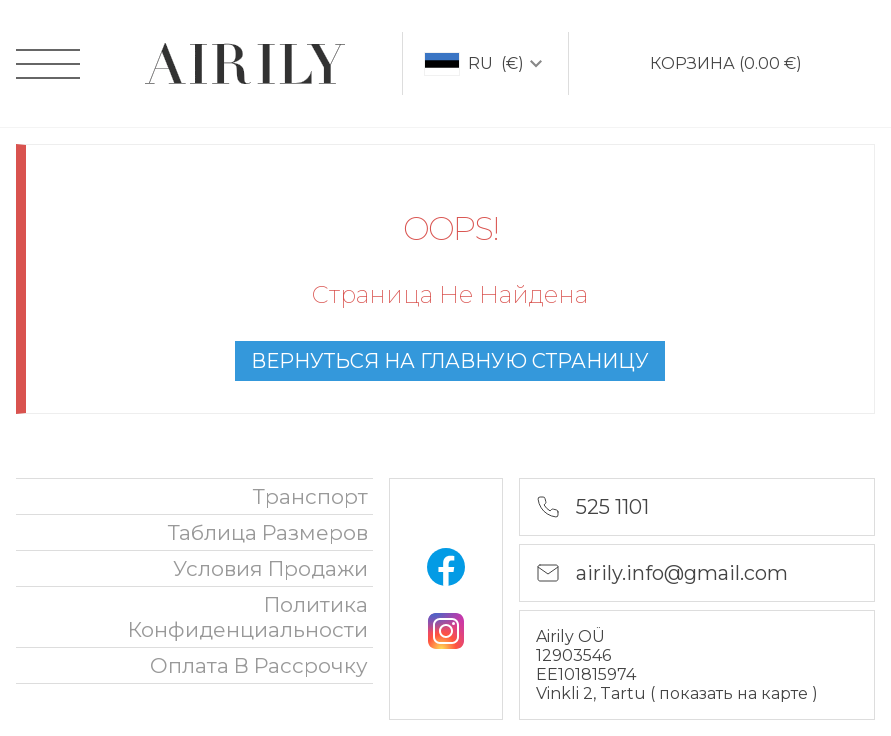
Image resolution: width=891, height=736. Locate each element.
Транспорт (310, 496)
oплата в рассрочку (259, 665)
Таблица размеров (268, 532)
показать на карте (735, 693)
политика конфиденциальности (248, 617)
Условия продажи (270, 568)
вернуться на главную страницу (450, 361)
